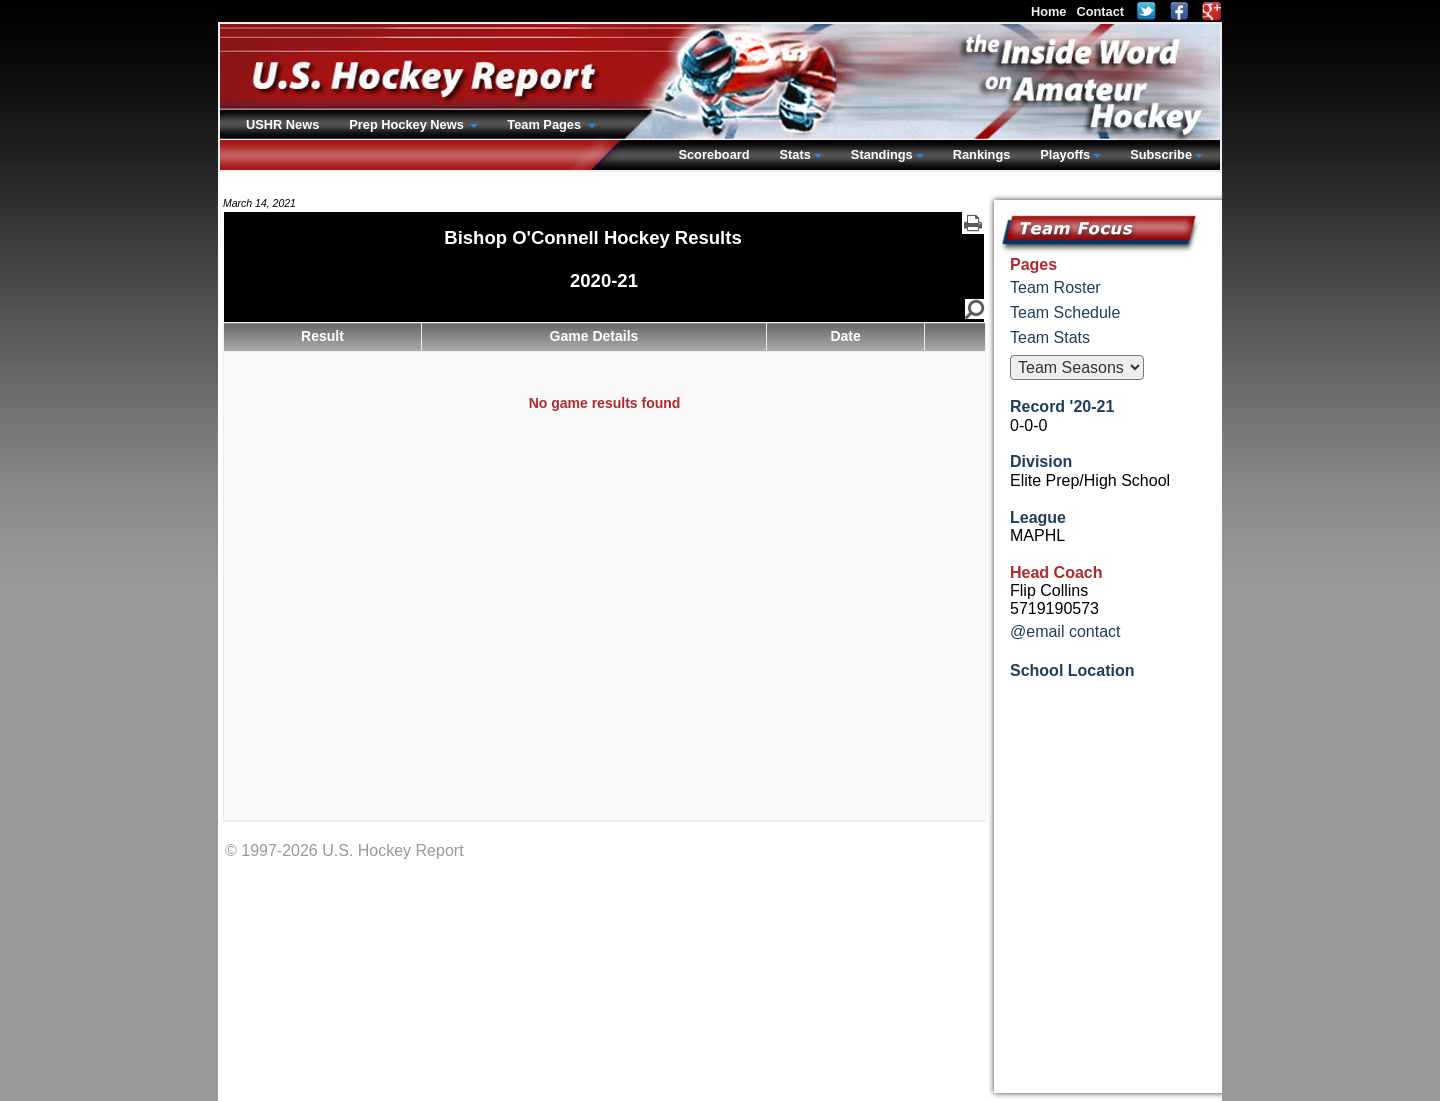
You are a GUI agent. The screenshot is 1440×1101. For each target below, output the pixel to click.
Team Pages (545, 124)
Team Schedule (1065, 312)
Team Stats (1050, 337)
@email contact (1065, 631)
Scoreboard (713, 154)
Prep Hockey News (408, 124)
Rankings (982, 154)
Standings (882, 154)
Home (1049, 11)
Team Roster (1055, 287)
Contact (1100, 11)
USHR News (282, 124)
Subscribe (1161, 154)
